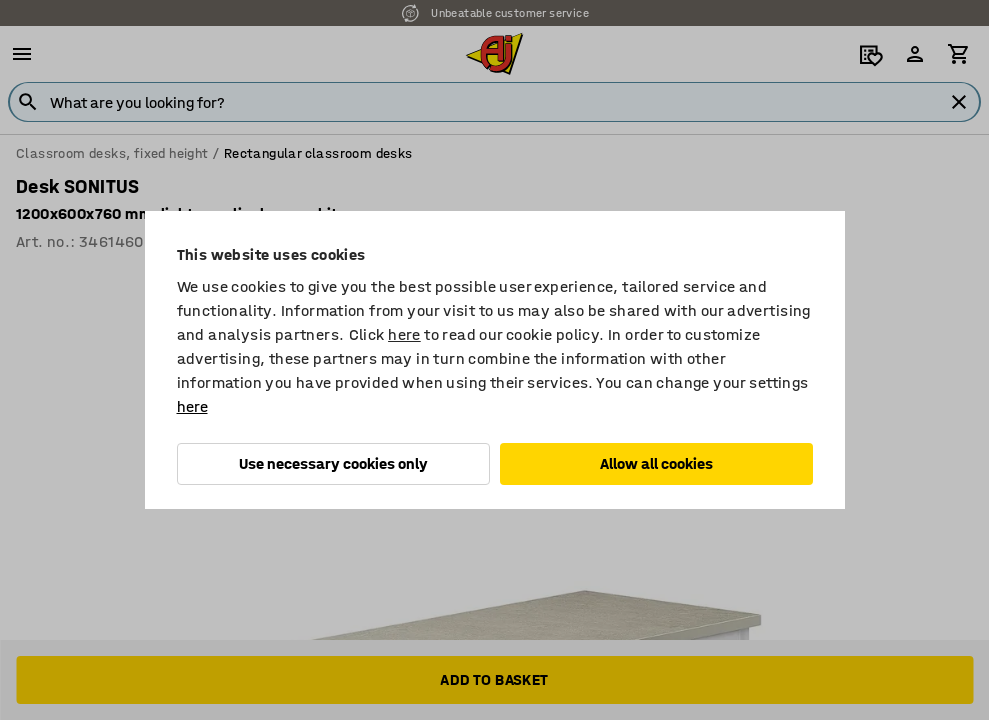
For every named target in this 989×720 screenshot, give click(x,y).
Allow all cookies (656, 463)
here (404, 334)
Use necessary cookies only (333, 463)
